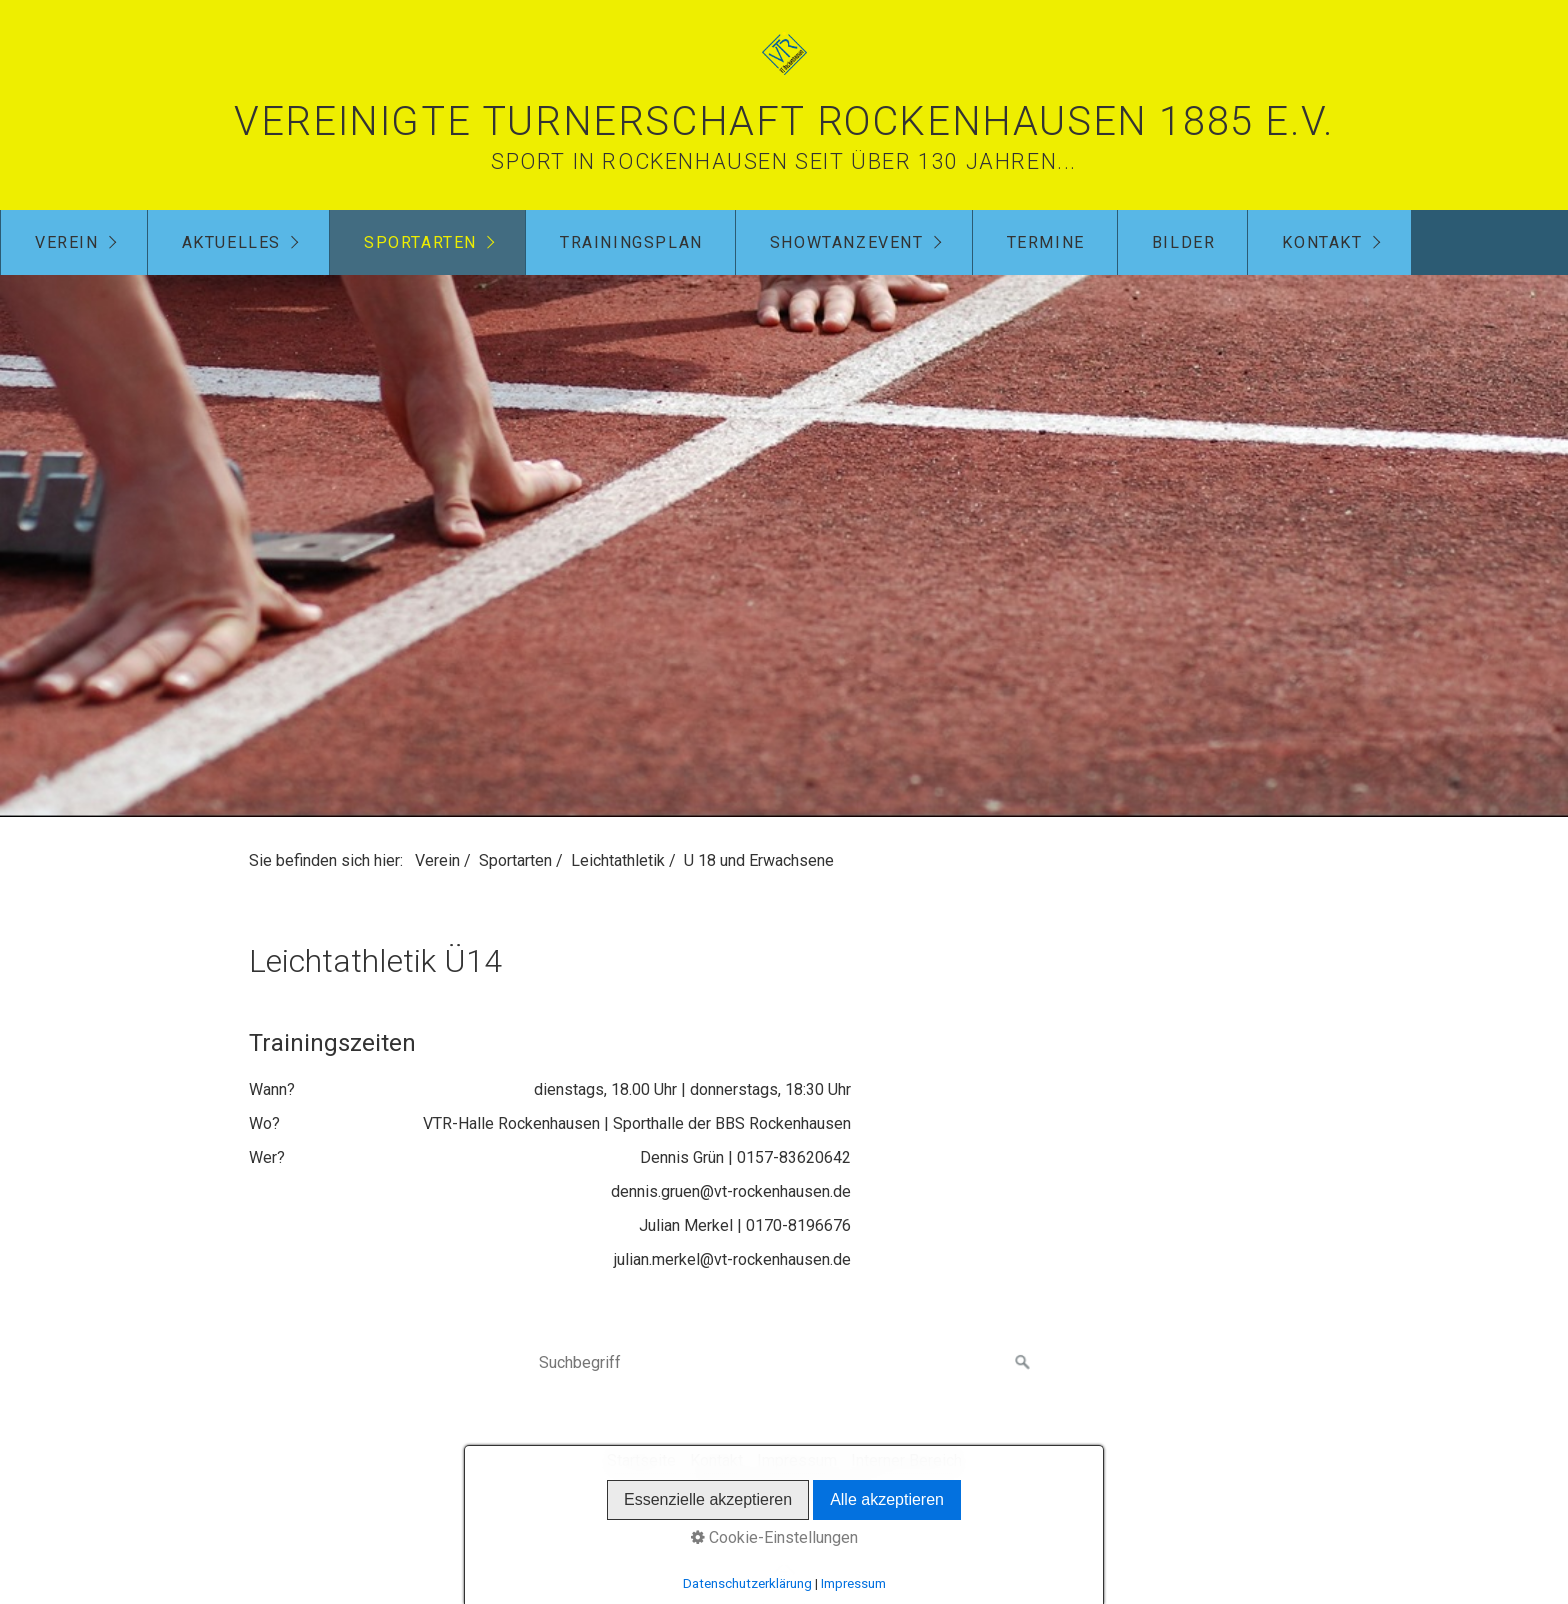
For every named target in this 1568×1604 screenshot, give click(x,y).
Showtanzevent (847, 242)
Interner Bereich (906, 1460)
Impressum (797, 1460)
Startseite (641, 1460)
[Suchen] (1023, 1363)
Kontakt (1322, 242)
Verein (67, 242)
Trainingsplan (631, 242)
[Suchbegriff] (784, 1363)
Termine (1046, 242)
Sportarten (420, 242)
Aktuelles (231, 242)
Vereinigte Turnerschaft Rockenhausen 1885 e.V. (784, 121)
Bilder (1184, 242)
